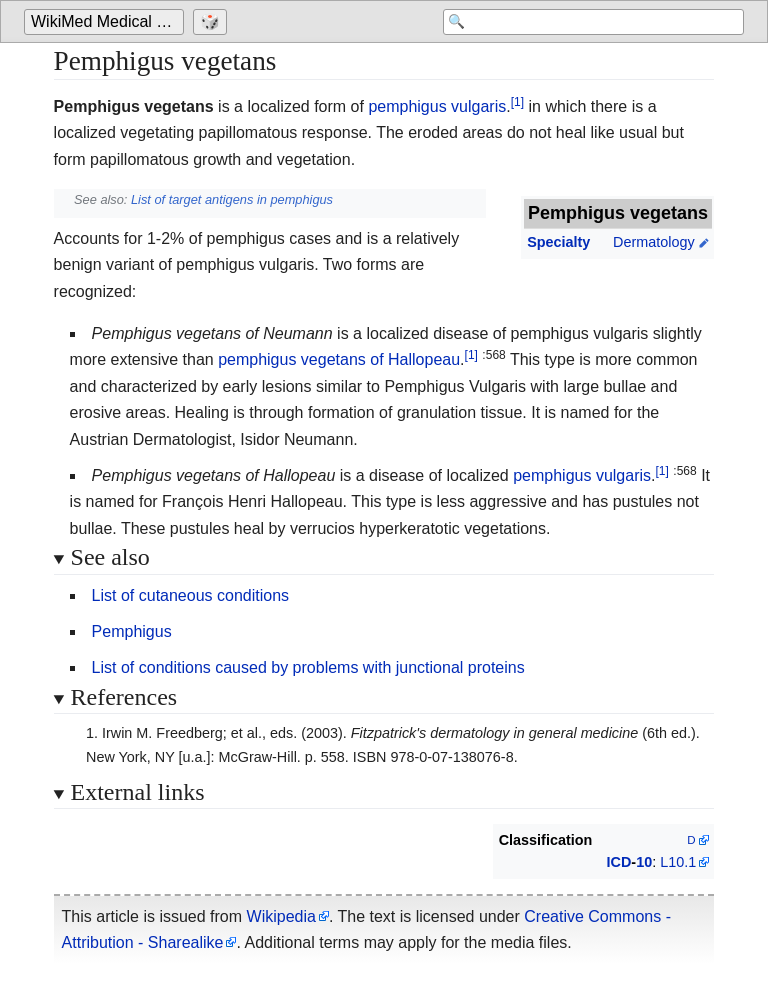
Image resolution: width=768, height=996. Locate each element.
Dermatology (654, 242)
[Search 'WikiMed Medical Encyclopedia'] (584, 22)
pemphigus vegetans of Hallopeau (339, 359)
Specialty (558, 242)
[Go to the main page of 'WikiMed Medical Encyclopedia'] (106, 22)
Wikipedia (281, 916)
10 (644, 862)
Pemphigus (132, 631)
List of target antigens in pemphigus (232, 199)
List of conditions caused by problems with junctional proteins (308, 667)
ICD (619, 862)
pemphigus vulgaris (437, 106)
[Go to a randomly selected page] (212, 22)
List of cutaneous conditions (190, 595)
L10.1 (678, 862)
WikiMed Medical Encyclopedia (107, 21)
